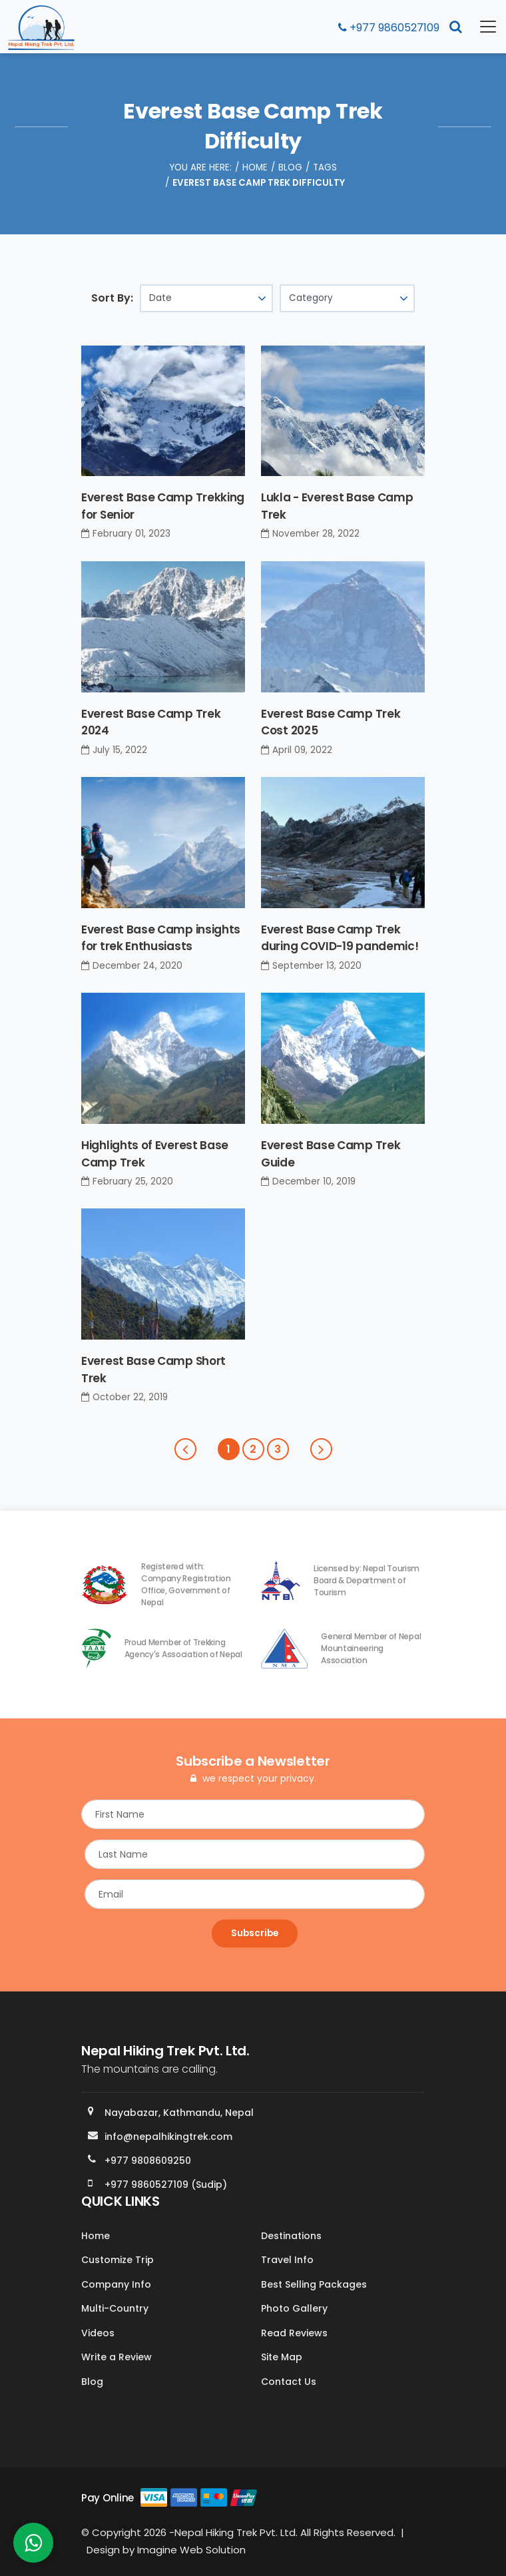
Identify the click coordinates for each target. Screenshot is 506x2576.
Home (255, 167)
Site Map (281, 2357)
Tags (325, 167)
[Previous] (185, 1449)
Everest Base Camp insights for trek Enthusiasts (160, 938)
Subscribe (254, 1933)
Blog (290, 167)
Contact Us (288, 2381)
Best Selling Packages (314, 2284)
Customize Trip (117, 2259)
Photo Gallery (294, 2308)
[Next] (321, 1449)
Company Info (116, 2284)
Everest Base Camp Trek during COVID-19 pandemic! (340, 938)
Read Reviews (294, 2333)
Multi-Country (114, 2308)
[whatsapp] (33, 2546)
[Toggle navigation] (480, 27)
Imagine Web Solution (191, 2550)
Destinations (291, 2235)
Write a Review (116, 2357)
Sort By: (112, 298)
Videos (98, 2333)
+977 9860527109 (388, 27)
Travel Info (287, 2259)
